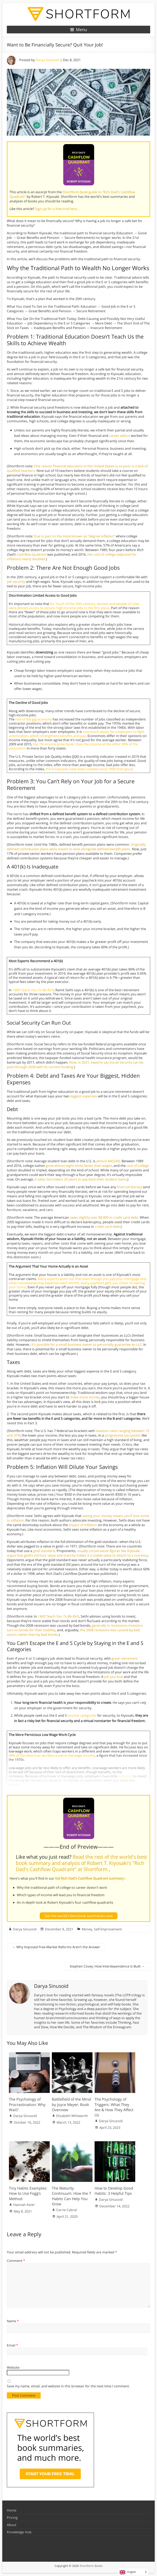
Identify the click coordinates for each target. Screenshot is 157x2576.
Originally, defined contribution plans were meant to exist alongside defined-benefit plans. (76, 846)
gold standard (44, 1551)
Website (13, 2367)
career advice (119, 435)
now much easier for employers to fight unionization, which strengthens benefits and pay (76, 733)
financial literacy (129, 1187)
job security (16, 581)
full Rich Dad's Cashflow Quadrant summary (90, 1878)
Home (11, 2510)
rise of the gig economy (33, 719)
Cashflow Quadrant (31, 554)
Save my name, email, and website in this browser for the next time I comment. (68, 2386)
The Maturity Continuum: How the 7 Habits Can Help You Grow (71, 2196)
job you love (113, 1676)
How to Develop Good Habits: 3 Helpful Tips (114, 2191)
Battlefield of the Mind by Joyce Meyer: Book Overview (71, 2104)
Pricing (12, 2517)
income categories (82, 1715)
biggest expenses (83, 1096)
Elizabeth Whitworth (72, 2115)
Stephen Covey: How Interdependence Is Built (107, 1966)
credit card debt (107, 1226)
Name (13, 2321)
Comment (16, 2260)
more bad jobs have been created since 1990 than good (89, 769)
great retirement (125, 1658)
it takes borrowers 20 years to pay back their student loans (81, 1179)
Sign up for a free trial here (56, 208)
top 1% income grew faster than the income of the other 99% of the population (73, 746)
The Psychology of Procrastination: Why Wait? (27, 2104)
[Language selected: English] (133, 2572)
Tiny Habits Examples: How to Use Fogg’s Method (28, 2193)
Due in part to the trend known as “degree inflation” (74, 536)
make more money (85, 1397)
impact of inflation (83, 1525)
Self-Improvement (108, 1929)
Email (12, 2345)
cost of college (138, 1165)
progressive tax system (123, 1435)
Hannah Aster (24, 2204)
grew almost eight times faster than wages (79, 1165)
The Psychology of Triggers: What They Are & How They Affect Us (114, 2107)
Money (87, 1929)
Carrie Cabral (66, 2210)
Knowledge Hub (19, 2532)
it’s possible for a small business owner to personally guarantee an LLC (86, 1344)
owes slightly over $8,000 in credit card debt (104, 1217)
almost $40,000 (108, 1161)
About (11, 2525)
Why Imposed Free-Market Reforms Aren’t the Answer (56, 1947)
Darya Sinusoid (47, 60)
